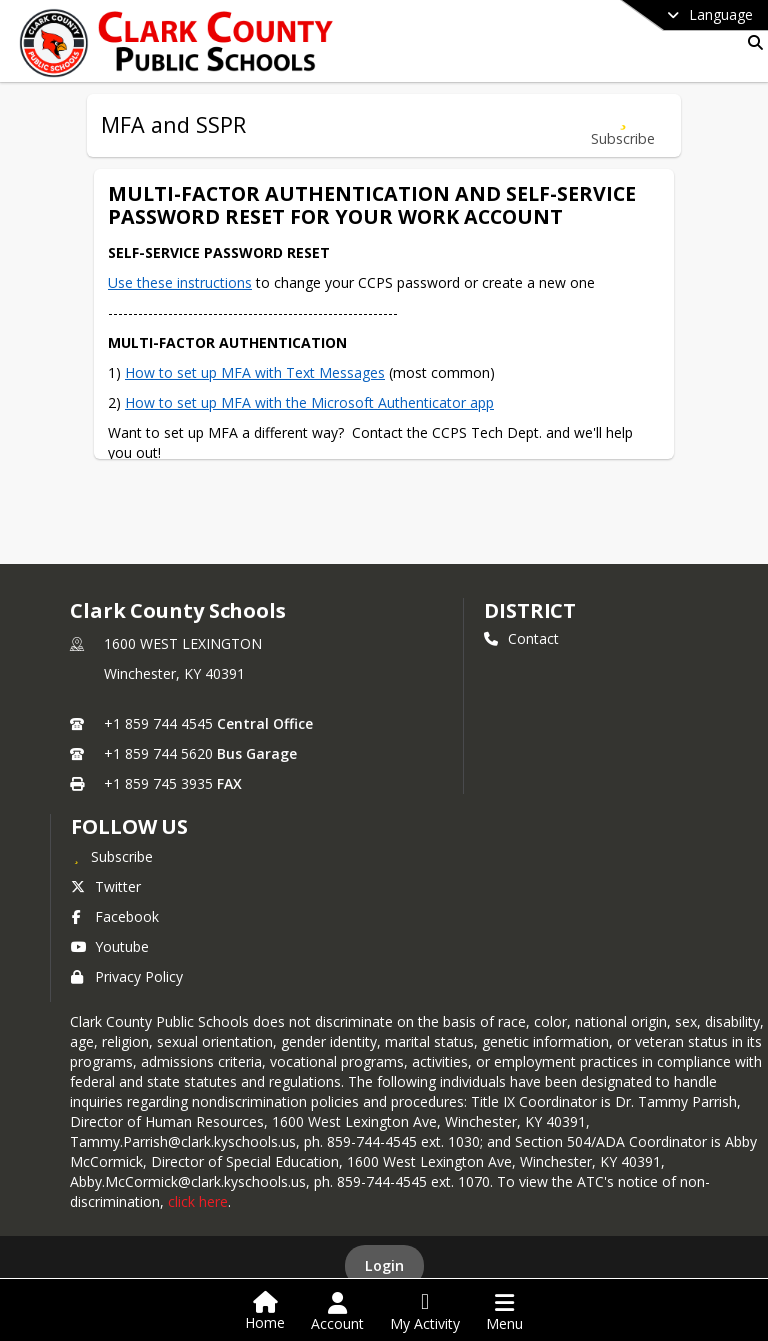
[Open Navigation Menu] (504, 1312)
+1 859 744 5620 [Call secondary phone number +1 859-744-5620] (158, 753)
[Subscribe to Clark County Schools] (112, 856)
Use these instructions (175, 282)
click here (198, 1201)
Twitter (106, 886)
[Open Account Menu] (337, 1312)
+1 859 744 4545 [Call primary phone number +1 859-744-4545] (158, 723)
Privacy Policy (127, 976)
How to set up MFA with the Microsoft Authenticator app (304, 402)
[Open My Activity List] (425, 1312)
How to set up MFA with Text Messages (250, 372)
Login (384, 1265)
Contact (521, 638)
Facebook (115, 916)
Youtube (110, 946)
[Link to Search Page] (751, 42)
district (530, 610)
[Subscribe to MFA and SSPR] (623, 125)
